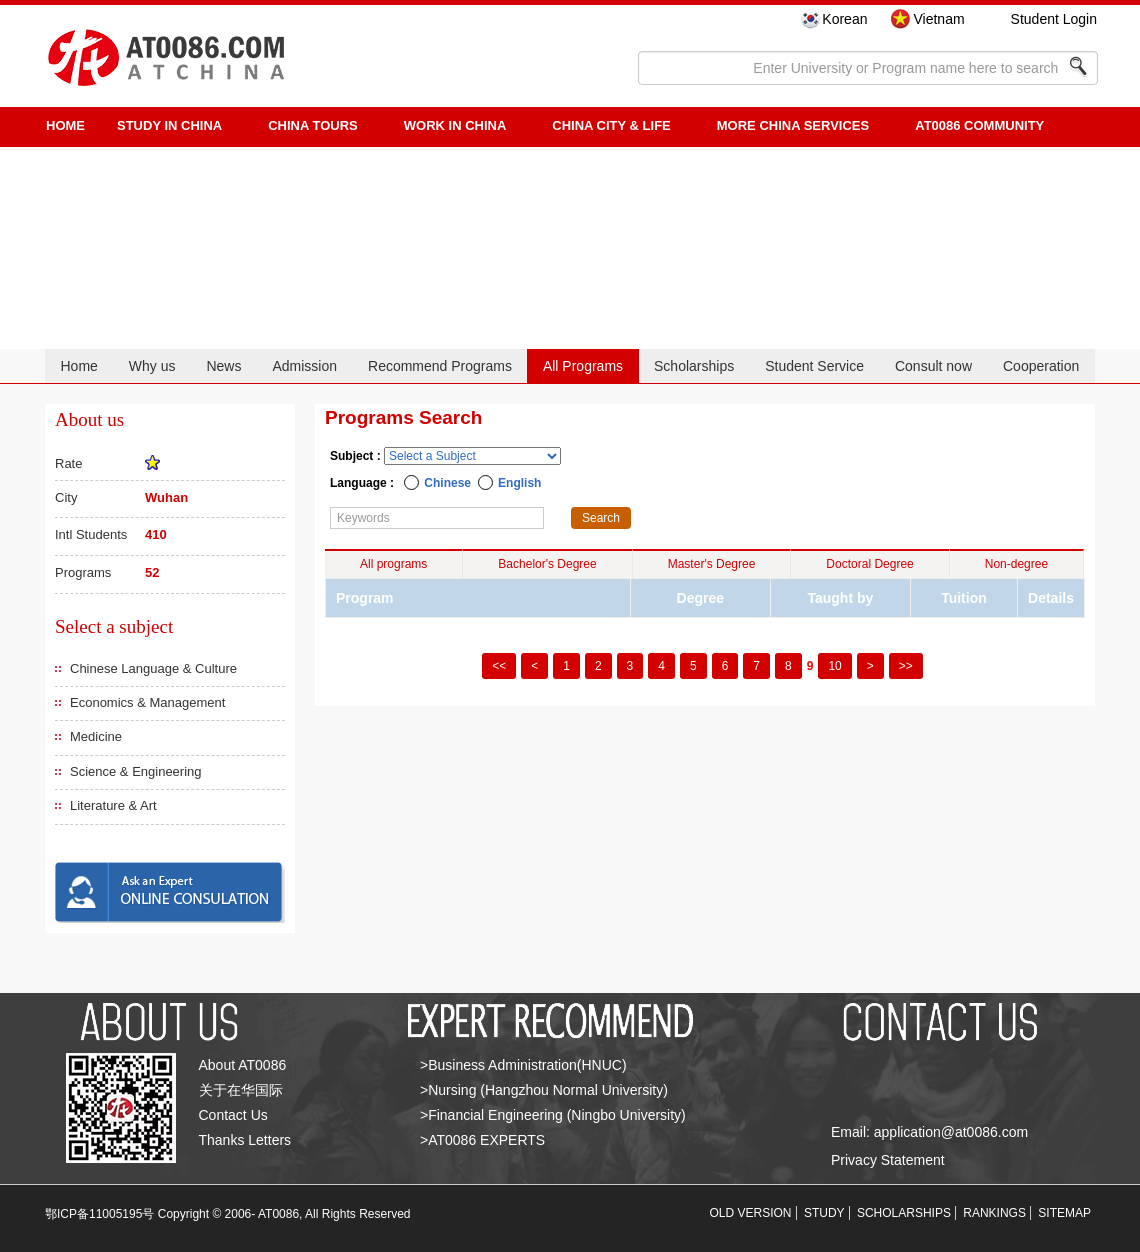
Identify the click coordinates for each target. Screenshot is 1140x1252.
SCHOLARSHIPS (904, 1213)
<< (499, 666)
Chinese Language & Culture (153, 668)
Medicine (96, 736)
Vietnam (938, 19)
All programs (393, 564)
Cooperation (1041, 366)
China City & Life (611, 125)
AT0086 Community (979, 125)
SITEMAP (1064, 1213)
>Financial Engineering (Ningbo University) (553, 1115)
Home (78, 366)
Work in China (455, 125)
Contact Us (233, 1115)
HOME (65, 125)
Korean (844, 19)
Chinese (447, 483)
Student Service (814, 366)
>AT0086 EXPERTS (482, 1140)
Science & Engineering (136, 771)
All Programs (583, 366)
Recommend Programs (440, 366)
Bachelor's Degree (547, 564)
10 (834, 666)
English (519, 483)
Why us (152, 366)
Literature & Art (113, 805)
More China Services (793, 125)
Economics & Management (147, 702)
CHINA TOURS (313, 125)
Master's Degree (712, 564)
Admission (304, 366)
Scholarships (694, 366)
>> (906, 666)
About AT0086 (243, 1065)
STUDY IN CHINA (169, 125)
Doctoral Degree (869, 564)
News (223, 366)
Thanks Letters (245, 1140)
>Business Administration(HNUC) (523, 1065)
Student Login (1054, 19)
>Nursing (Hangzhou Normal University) (544, 1090)
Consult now (933, 366)
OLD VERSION (751, 1213)
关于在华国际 (241, 1090)
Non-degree (1016, 564)
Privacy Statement (888, 1160)
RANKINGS (994, 1213)
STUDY (824, 1213)
